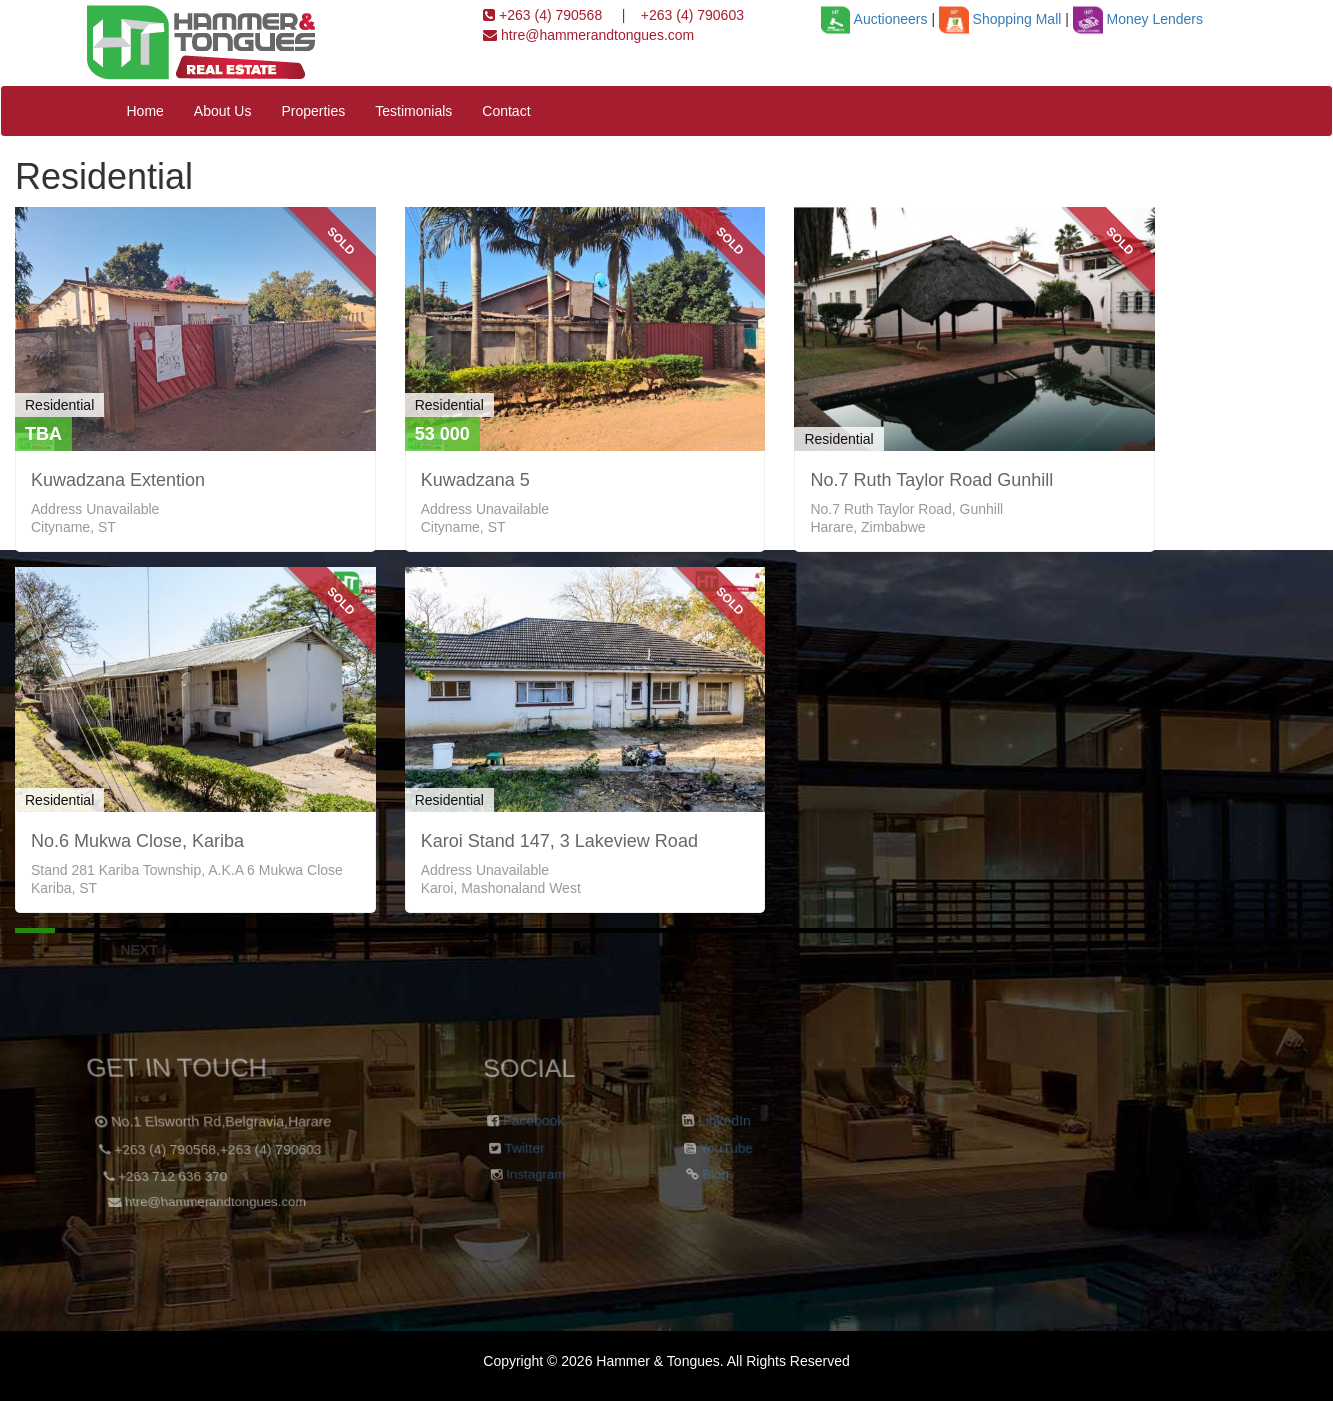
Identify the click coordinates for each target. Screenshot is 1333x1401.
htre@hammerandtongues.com (595, 35)
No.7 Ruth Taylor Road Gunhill (931, 480)
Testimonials (413, 111)
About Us (223, 111)
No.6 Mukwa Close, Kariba (137, 841)
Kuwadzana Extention (118, 480)
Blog (709, 1180)
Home (145, 111)
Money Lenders (1138, 19)
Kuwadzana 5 (475, 480)
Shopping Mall (1000, 19)
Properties (313, 111)
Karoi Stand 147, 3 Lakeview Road (559, 841)
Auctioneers (874, 19)
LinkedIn (724, 1121)
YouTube (723, 1150)
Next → (147, 950)
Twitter (521, 1150)
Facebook (533, 1121)
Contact (506, 111)
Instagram (531, 1180)
